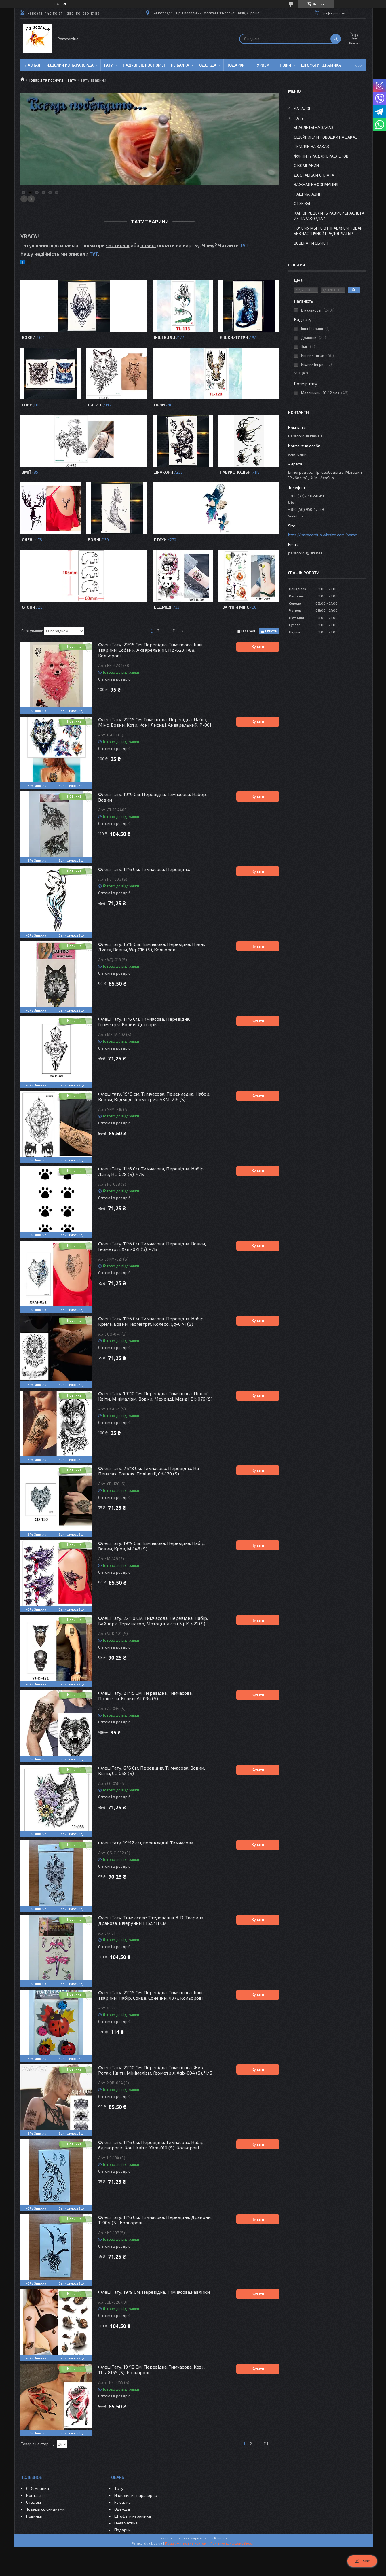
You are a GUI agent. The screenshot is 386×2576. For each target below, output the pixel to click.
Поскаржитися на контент (186, 2543)
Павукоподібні (236, 472)
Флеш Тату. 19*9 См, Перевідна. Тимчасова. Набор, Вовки (152, 796)
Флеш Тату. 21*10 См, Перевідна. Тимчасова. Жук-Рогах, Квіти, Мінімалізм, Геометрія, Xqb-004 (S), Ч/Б (155, 2069)
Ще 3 (303, 373)
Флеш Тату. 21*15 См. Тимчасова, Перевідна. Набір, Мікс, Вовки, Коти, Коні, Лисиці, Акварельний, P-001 (154, 722)
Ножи (285, 65)
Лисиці (95, 404)
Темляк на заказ (311, 146)
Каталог (302, 108)
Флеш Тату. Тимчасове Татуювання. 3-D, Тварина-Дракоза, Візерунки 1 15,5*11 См (151, 1920)
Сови (27, 404)
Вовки (28, 337)
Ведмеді (163, 607)
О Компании (306, 165)
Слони (28, 607)
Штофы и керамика (132, 2516)
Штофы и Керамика (321, 65)
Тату (108, 65)
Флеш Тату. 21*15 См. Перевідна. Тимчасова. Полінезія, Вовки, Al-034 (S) (145, 1695)
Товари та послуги (45, 79)
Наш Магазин (308, 194)
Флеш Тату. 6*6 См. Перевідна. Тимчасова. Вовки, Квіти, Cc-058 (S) (151, 1770)
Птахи (160, 539)
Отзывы (302, 203)
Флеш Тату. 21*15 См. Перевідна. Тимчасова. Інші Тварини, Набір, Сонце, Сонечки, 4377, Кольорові (150, 1995)
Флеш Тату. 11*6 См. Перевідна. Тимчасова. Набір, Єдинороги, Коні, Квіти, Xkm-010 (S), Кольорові (151, 2144)
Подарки (236, 65)
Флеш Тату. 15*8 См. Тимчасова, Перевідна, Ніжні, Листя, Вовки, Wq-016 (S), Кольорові (151, 946)
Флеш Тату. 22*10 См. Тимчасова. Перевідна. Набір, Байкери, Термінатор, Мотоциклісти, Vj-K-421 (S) (153, 1620)
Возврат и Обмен (311, 242)
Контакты (35, 2495)
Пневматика (126, 2522)
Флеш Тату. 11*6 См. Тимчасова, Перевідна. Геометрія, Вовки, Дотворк (144, 1021)
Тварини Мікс (234, 607)
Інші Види (164, 337)
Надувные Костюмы (144, 65)
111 (173, 630)
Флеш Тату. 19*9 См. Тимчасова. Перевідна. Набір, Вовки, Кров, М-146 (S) (151, 1545)
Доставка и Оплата (314, 175)
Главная (31, 65)
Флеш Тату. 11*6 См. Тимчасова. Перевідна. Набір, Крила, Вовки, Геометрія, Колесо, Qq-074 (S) (151, 1321)
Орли (159, 404)
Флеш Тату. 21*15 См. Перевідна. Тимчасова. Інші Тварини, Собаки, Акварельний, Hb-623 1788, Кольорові (150, 650)
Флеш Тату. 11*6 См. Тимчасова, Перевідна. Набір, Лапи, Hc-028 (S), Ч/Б (151, 1171)
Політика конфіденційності (232, 2543)
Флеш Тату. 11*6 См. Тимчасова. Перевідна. (144, 869)
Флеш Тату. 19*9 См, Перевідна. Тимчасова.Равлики (154, 2292)
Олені (27, 539)
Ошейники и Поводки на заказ (326, 137)
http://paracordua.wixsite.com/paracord (324, 534)
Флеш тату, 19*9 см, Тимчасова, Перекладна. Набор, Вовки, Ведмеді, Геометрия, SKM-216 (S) (154, 1096)
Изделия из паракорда (70, 65)
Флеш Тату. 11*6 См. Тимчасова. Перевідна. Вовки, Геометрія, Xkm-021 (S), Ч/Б (152, 1246)
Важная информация (316, 184)
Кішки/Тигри (234, 337)
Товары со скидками (45, 2509)
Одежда (207, 65)
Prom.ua (220, 2538)
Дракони (163, 472)
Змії (26, 472)
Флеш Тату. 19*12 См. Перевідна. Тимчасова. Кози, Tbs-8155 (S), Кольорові (151, 2369)
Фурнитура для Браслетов (321, 156)
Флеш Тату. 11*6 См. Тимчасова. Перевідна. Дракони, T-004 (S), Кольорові (155, 2219)
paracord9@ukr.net (305, 552)
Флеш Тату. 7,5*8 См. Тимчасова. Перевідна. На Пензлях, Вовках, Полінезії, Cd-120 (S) (148, 1470)
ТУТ (244, 245)
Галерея (248, 631)
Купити (258, 646)
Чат (362, 2561)
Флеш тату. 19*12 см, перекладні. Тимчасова (145, 1842)
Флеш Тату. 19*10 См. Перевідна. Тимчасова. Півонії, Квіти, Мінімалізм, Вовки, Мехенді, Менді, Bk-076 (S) (155, 1396)
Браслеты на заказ (313, 127)
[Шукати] (335, 39)
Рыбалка (180, 65)
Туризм (262, 65)
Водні (94, 539)
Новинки (34, 2516)
